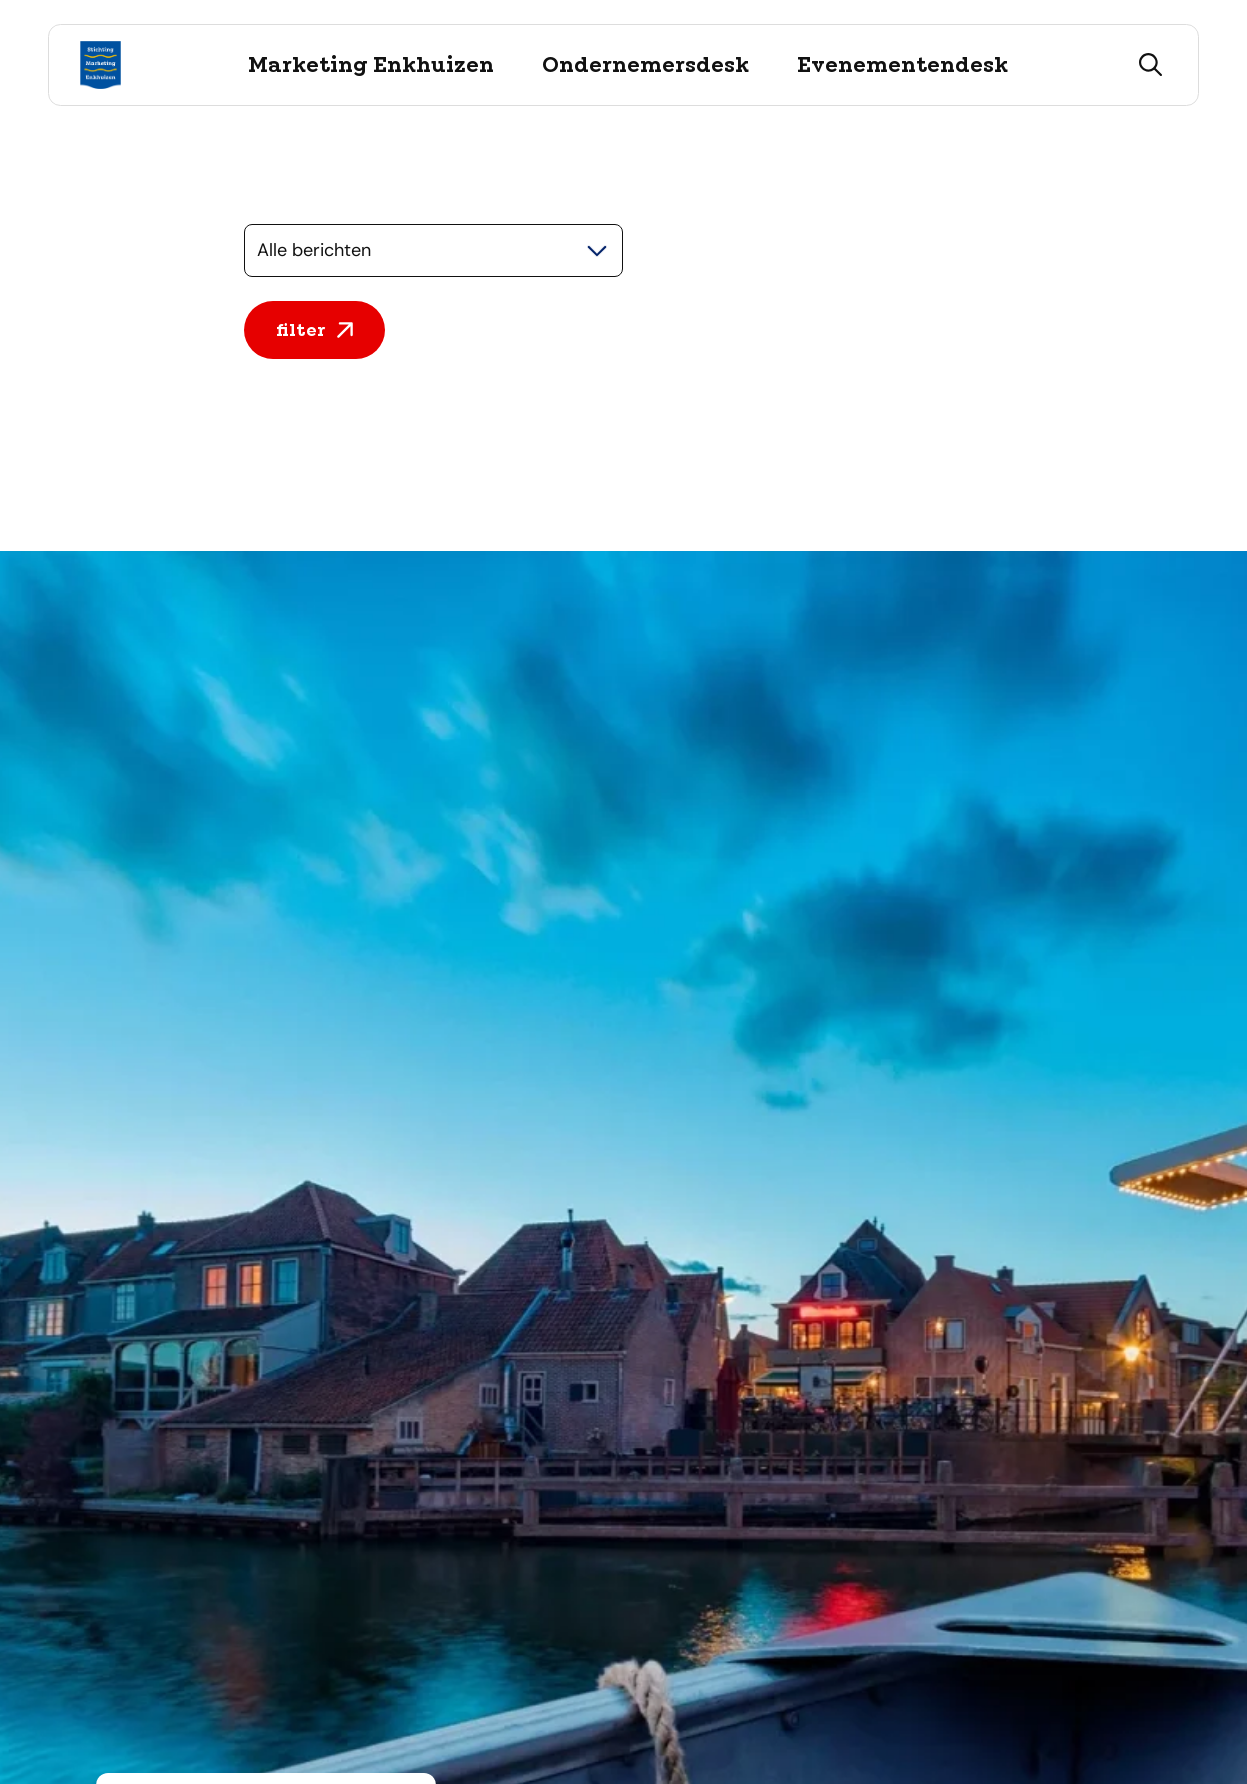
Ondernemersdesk (645, 65)
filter (315, 330)
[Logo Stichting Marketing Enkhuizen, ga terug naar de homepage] (100, 65)
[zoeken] (1151, 65)
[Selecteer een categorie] (434, 250)
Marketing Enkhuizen (371, 65)
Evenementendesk (902, 65)
